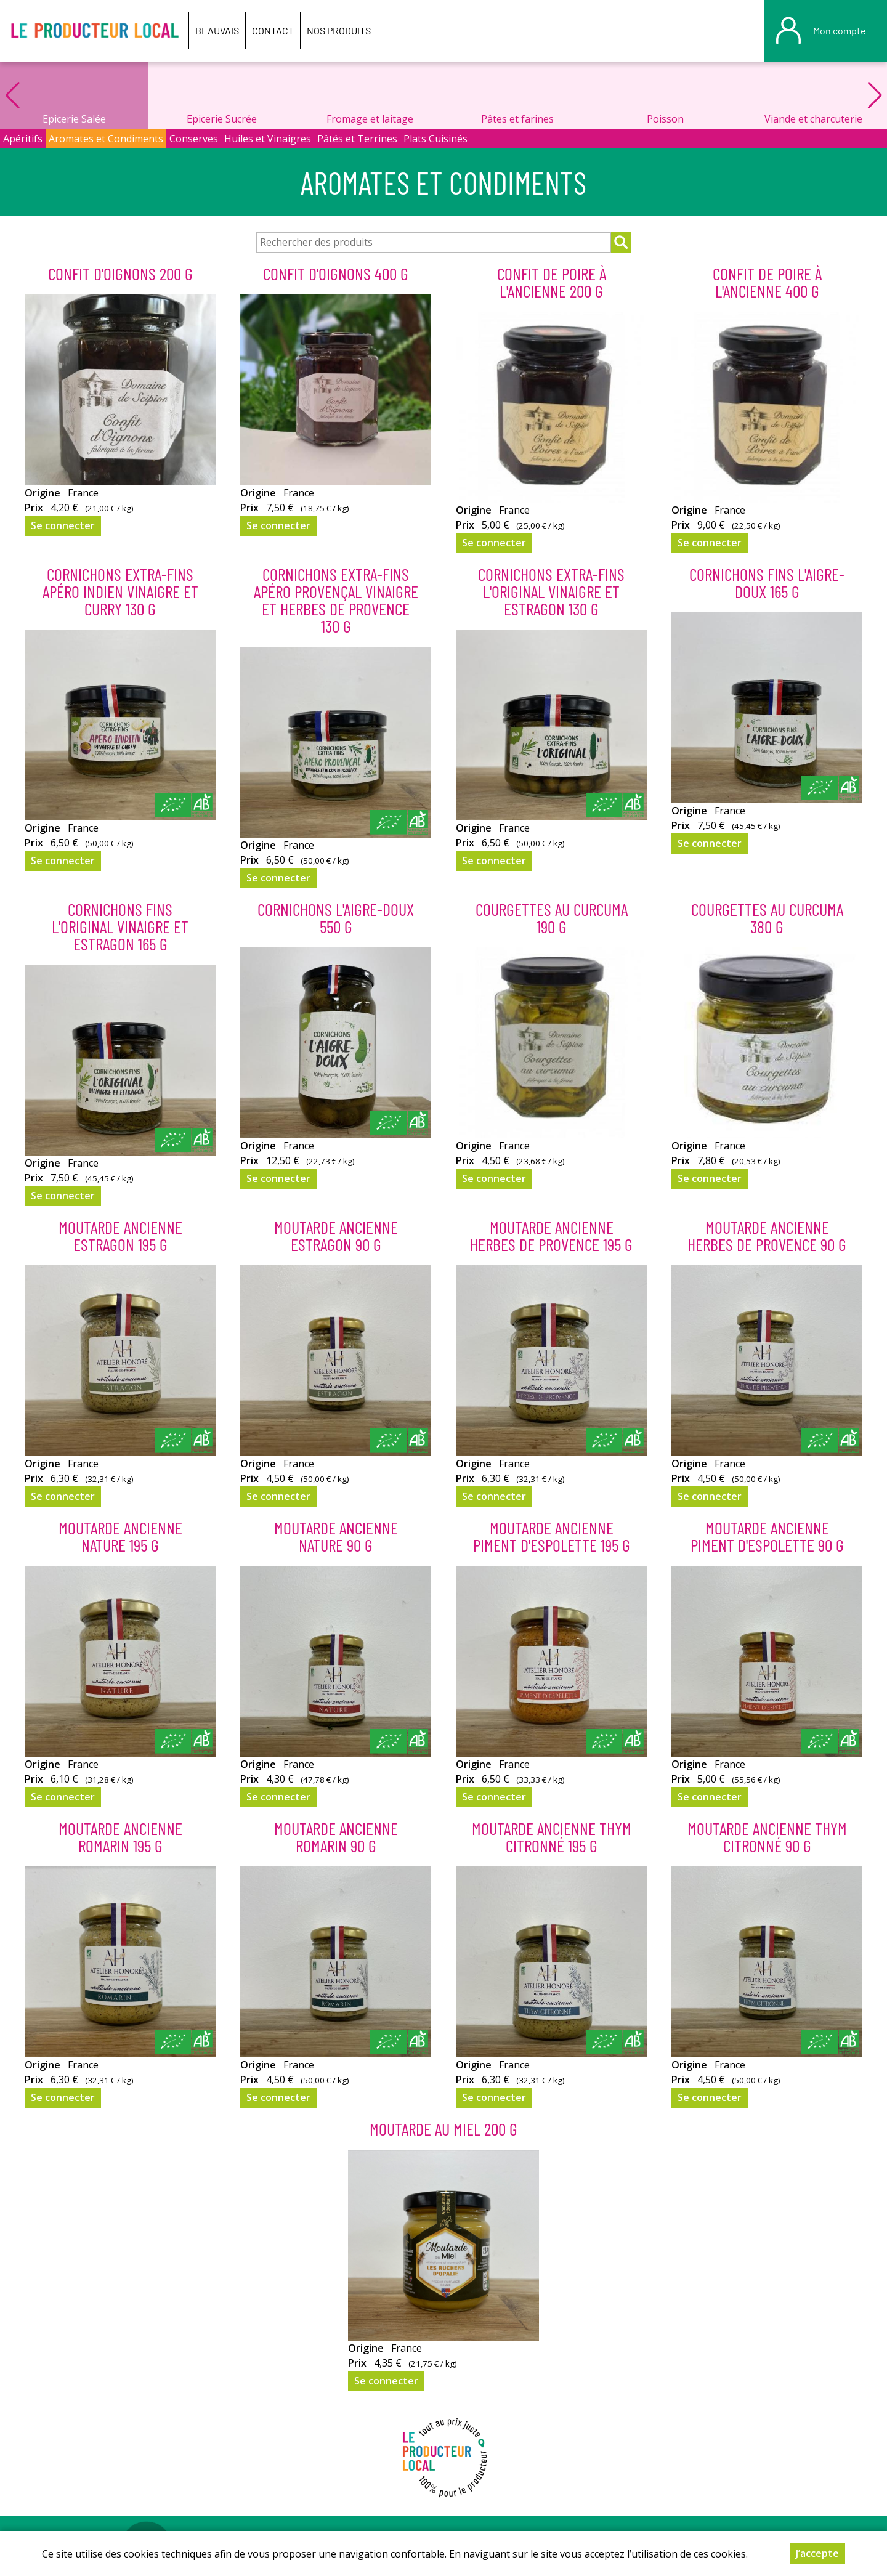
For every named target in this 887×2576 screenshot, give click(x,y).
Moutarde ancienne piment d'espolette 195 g (551, 1536)
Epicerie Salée (74, 119)
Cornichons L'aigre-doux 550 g (335, 918)
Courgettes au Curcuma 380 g (767, 918)
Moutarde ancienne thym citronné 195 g (551, 1837)
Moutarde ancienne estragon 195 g (120, 1236)
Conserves (193, 138)
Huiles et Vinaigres (267, 138)
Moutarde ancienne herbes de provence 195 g (551, 1236)
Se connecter (63, 525)
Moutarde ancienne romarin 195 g (120, 1837)
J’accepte (817, 2553)
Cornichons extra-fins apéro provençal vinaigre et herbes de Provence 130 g (336, 600)
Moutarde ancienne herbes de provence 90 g (766, 1236)
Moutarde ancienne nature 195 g (120, 1536)
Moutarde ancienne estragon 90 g (336, 1236)
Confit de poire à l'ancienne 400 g (767, 282)
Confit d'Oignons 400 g (335, 273)
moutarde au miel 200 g (443, 2128)
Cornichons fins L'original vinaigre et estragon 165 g (120, 926)
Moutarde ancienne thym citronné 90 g (767, 1837)
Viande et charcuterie (813, 119)
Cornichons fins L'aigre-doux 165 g (766, 583)
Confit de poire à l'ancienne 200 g (551, 282)
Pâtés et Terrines (357, 138)
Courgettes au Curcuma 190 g (552, 918)
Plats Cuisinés (435, 138)
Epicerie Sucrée (222, 119)
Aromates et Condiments (106, 138)
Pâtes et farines (517, 119)
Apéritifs (23, 138)
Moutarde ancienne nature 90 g (336, 1536)
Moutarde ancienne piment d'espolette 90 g (767, 1536)
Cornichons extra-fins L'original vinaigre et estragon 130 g (551, 591)
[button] (874, 95)
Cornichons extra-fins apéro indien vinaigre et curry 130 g (120, 591)
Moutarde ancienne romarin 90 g (336, 1837)
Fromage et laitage (369, 119)
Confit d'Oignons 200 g (120, 273)
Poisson (665, 119)
